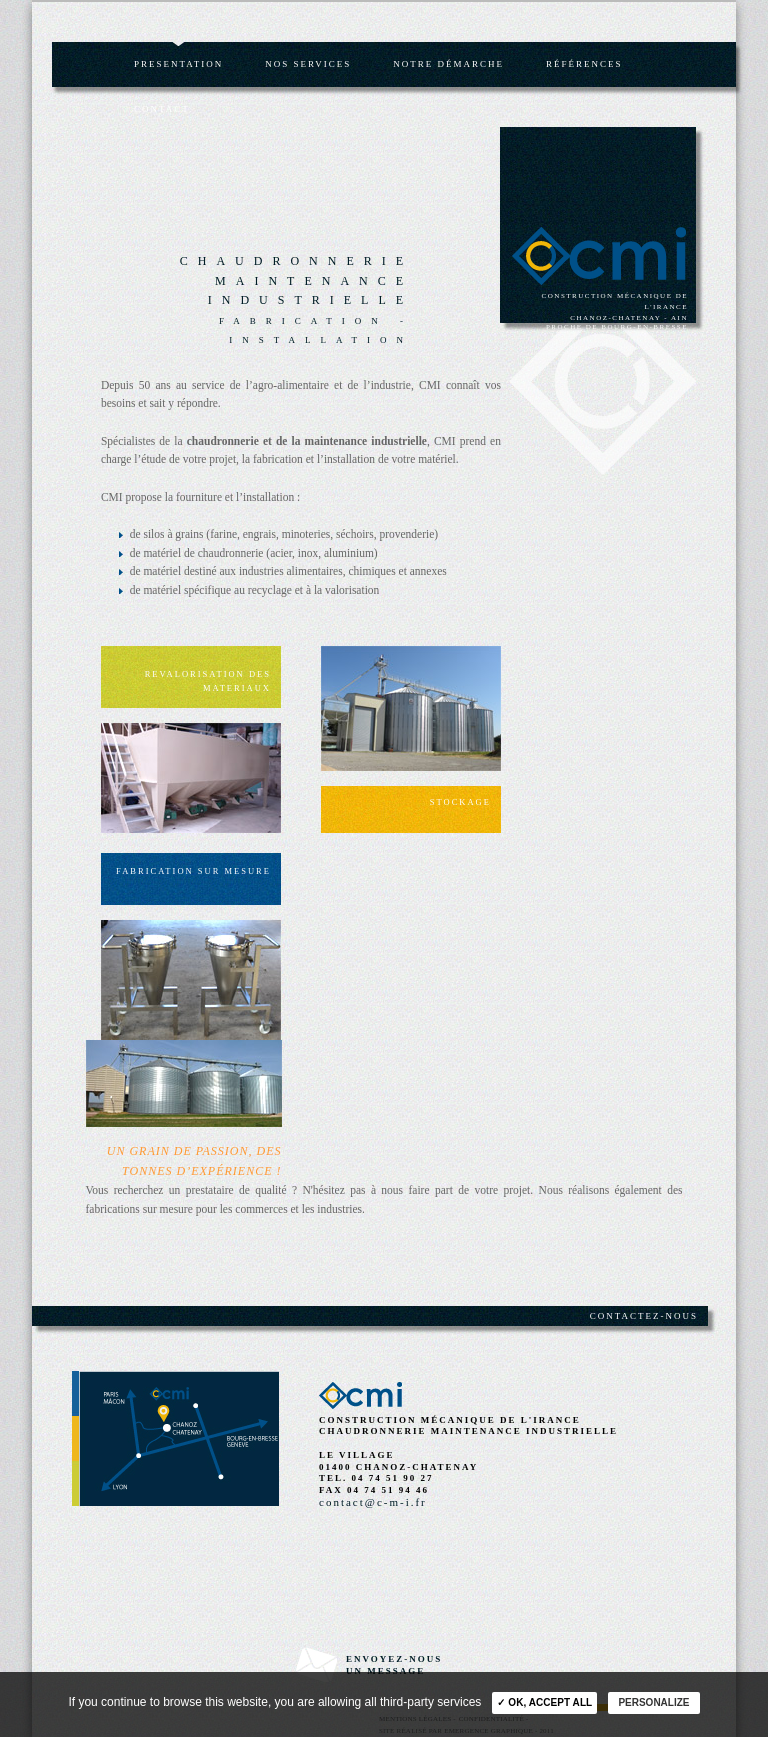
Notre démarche (448, 64)
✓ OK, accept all (544, 1702)
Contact (162, 109)
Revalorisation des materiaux (208, 681)
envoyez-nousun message (394, 1665)
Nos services (308, 64)
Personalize (653, 1702)
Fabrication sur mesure (193, 871)
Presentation (178, 64)
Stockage (460, 802)
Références (584, 64)
